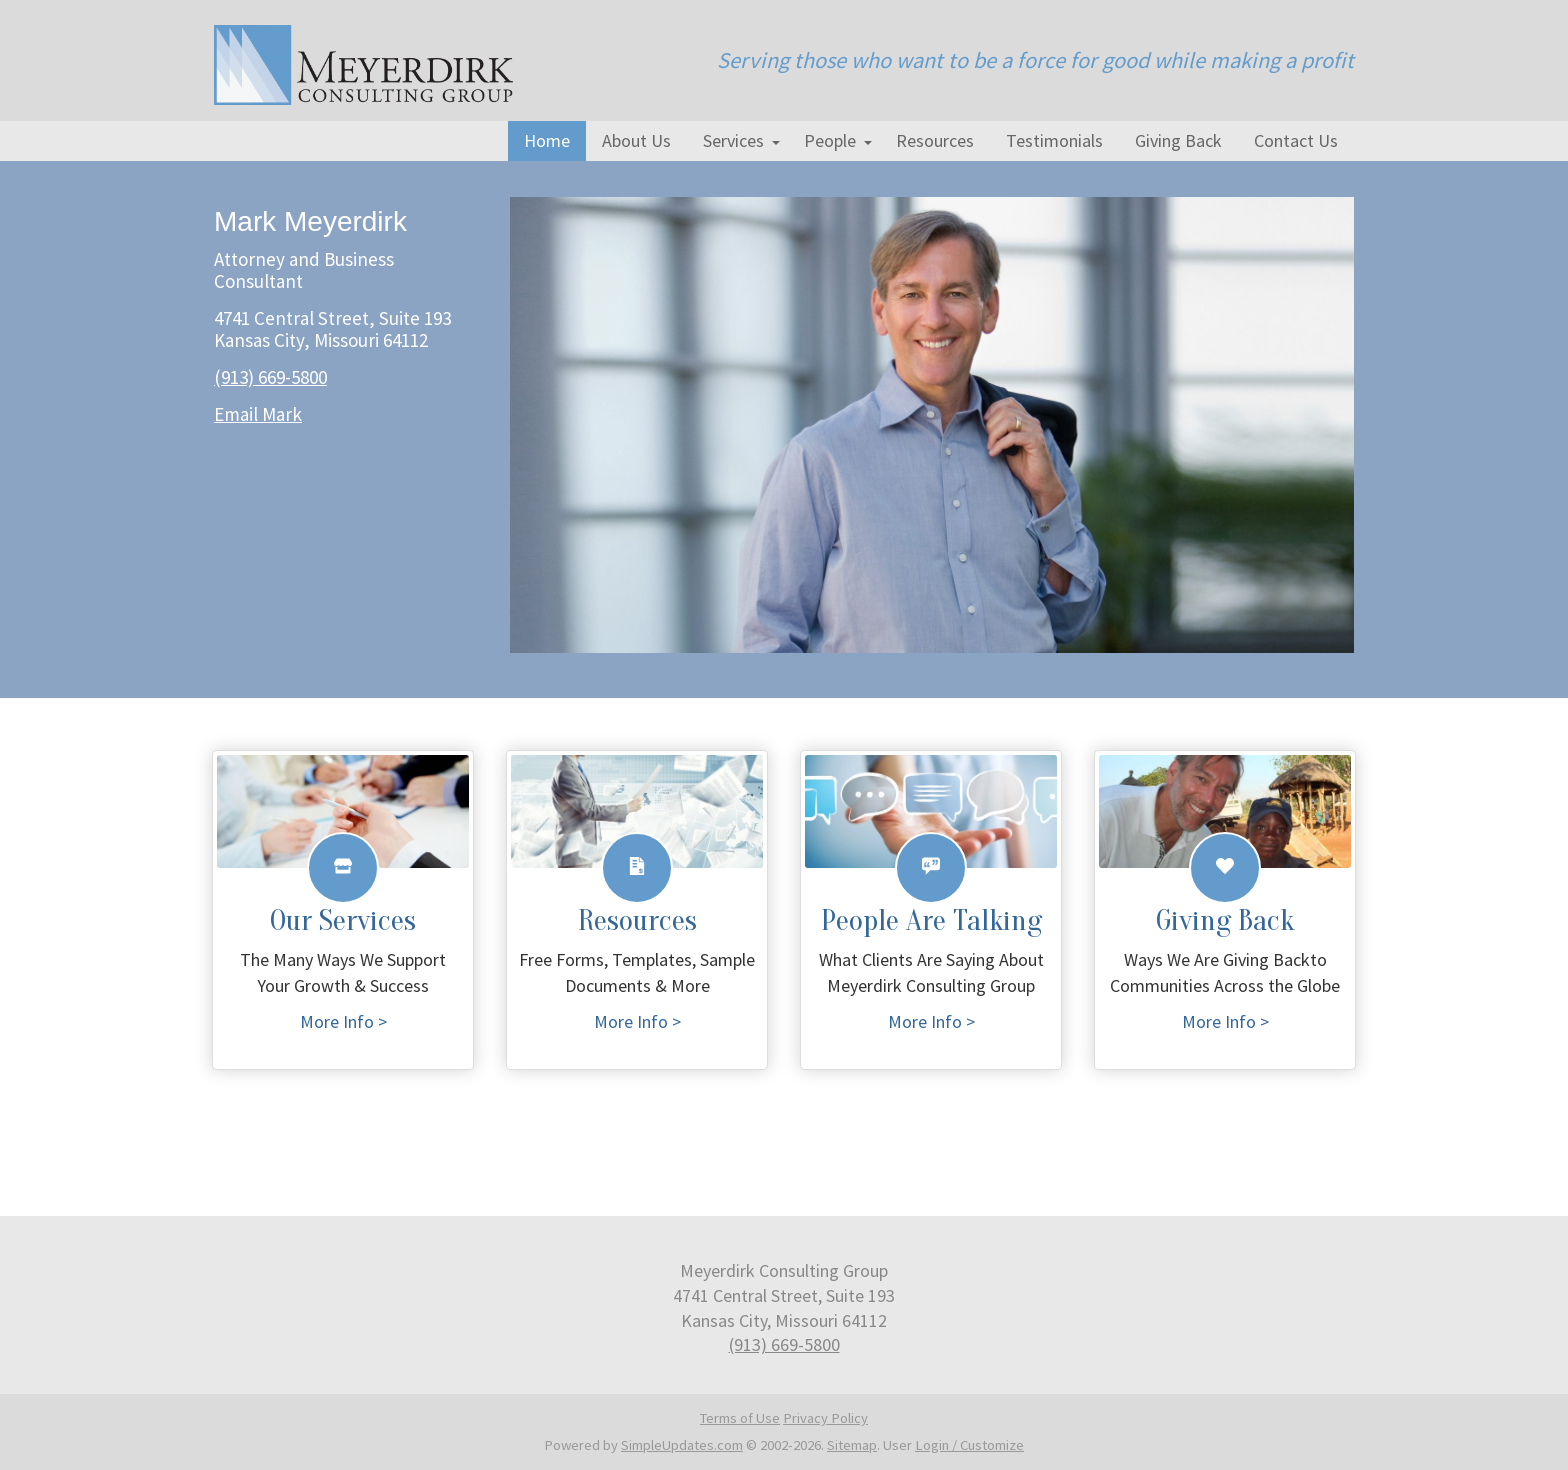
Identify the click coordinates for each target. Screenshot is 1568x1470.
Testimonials (1054, 140)
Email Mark (258, 414)
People (830, 140)
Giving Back (1178, 140)
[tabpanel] (784, 425)
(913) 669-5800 (270, 377)
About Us (636, 140)
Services (733, 140)
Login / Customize (969, 1445)
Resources (935, 140)
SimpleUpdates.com (682, 1445)
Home (547, 140)
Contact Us (1296, 140)
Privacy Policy (825, 1418)
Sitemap (852, 1445)
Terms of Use (740, 1418)
